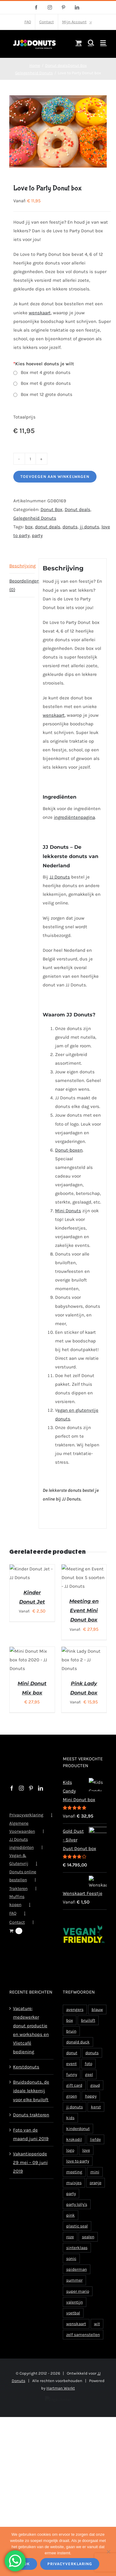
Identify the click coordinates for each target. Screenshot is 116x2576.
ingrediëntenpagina (74, 817)
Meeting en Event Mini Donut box (84, 1618)
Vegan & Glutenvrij (18, 1874)
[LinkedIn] (40, 1802)
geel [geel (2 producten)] (89, 2089)
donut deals (47, 527)
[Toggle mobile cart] (78, 42)
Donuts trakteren (31, 2129)
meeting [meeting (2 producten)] (74, 2186)
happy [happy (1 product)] (91, 2110)
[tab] (22, 565)
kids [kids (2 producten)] (70, 2132)
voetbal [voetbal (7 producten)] (73, 2327)
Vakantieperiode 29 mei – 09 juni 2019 (30, 2177)
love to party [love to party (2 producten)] (77, 2175)
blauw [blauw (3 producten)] (97, 2024)
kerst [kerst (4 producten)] (96, 2121)
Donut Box (51, 509)
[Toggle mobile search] (91, 42)
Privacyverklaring (26, 1829)
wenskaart (40, 313)
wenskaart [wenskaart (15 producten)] (76, 2338)
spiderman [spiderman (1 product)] (76, 2284)
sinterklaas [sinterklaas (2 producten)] (77, 2262)
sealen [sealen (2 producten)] (88, 2251)
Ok (27, 2563)
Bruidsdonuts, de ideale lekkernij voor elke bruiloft (31, 2105)
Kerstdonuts (26, 2081)
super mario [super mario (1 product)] (77, 2305)
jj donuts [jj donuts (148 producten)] (74, 2121)
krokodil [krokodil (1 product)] (74, 2154)
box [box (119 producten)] (69, 2035)
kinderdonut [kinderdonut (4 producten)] (78, 2143)
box (29, 527)
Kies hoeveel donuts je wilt (43, 364)
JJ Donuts (59, 877)
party (37, 535)
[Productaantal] (30, 458)
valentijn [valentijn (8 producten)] (74, 2316)
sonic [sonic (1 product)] (71, 2273)
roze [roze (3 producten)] (70, 2251)
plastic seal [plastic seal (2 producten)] (77, 2240)
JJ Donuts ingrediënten (21, 1858)
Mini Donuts (68, 1210)
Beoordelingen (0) (22, 585)
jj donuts (89, 527)
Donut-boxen (69, 1150)
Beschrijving (22, 566)
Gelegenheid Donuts (34, 518)
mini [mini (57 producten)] (94, 2186)
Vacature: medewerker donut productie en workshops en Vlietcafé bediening (31, 2044)
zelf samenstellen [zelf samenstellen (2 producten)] (83, 2349)
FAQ (12, 1927)
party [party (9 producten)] (71, 2208)
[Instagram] (21, 1802)
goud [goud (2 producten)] (95, 2099)
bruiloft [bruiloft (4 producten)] (88, 2035)
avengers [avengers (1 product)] (75, 2024)
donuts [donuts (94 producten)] (92, 2067)
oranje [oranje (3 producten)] (95, 2197)
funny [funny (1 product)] (71, 2089)
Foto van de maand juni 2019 (31, 2149)
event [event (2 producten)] (71, 2078)
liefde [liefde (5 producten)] (95, 2154)
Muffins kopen (16, 1915)
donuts (70, 527)
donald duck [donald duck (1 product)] (78, 2056)
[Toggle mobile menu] (103, 42)
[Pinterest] (30, 1802)
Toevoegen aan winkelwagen (54, 476)
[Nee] (108, 2551)
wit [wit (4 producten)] (97, 2338)
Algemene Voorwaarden (22, 1841)
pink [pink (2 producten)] (70, 2229)
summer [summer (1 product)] (74, 2295)
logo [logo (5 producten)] (70, 2164)
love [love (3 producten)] (86, 2164)
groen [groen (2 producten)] (71, 2110)
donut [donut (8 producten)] (71, 2067)
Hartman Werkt (60, 2402)
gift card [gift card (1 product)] (74, 2099)
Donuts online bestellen (22, 1890)
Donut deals (77, 509)
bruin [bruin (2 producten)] (71, 2045)
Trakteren (18, 1903)
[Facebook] (11, 1802)
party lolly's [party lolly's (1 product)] (76, 2219)
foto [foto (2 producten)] (88, 2078)
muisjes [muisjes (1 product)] (74, 2197)
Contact (17, 1936)
